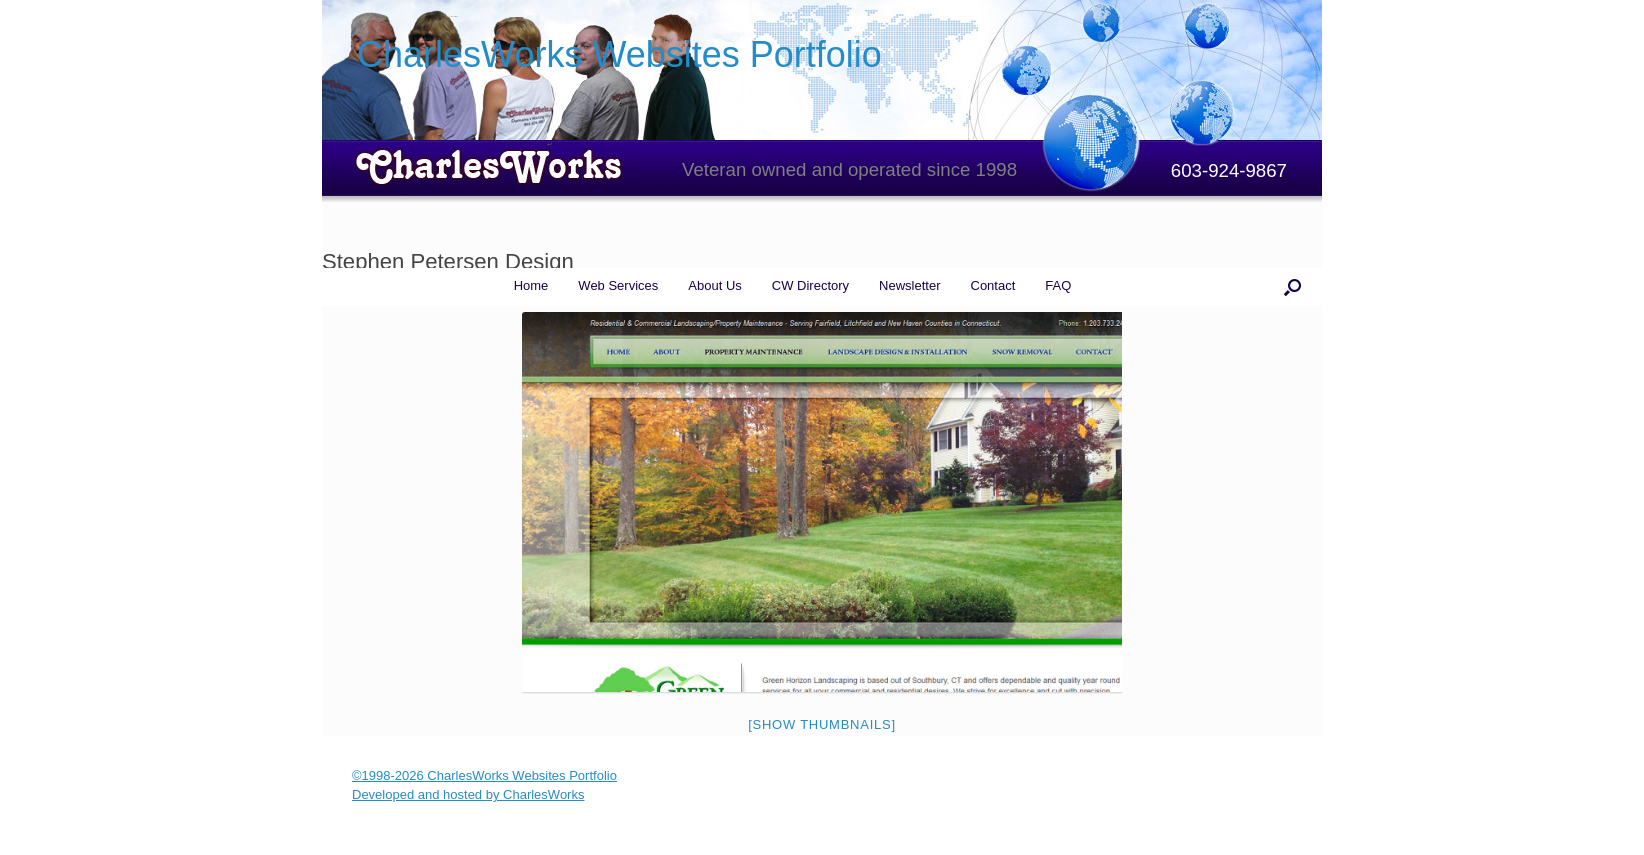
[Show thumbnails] (822, 724)
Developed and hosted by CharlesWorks (468, 794)
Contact (993, 285)
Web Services (618, 285)
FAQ (1058, 285)
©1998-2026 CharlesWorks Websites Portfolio (484, 775)
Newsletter (909, 285)
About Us (714, 285)
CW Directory (810, 285)
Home (531, 285)
